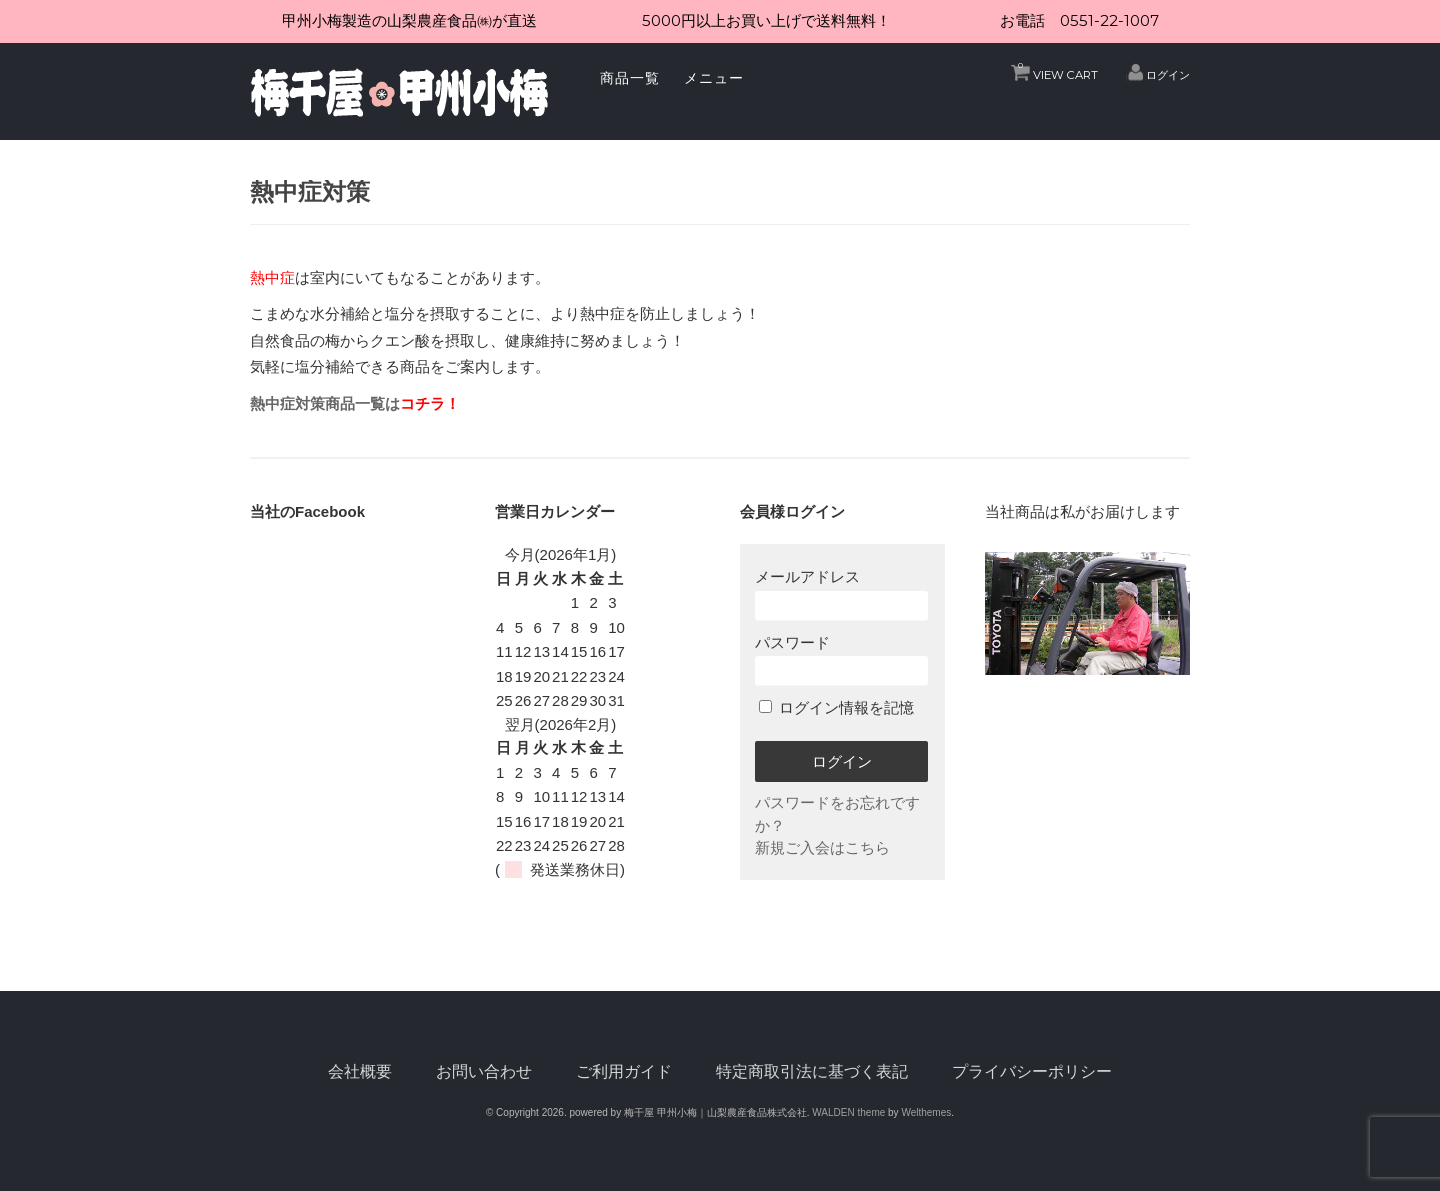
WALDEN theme (848, 1112)
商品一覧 (630, 78)
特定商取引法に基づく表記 (812, 1071)
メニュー (714, 78)
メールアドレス (841, 593)
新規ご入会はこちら (822, 847)
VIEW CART (1058, 70)
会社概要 (360, 1071)
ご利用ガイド (624, 1071)
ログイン (1168, 75)
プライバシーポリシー (1032, 1071)
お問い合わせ (484, 1071)
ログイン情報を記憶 (836, 707)
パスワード (841, 659)
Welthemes (926, 1112)
